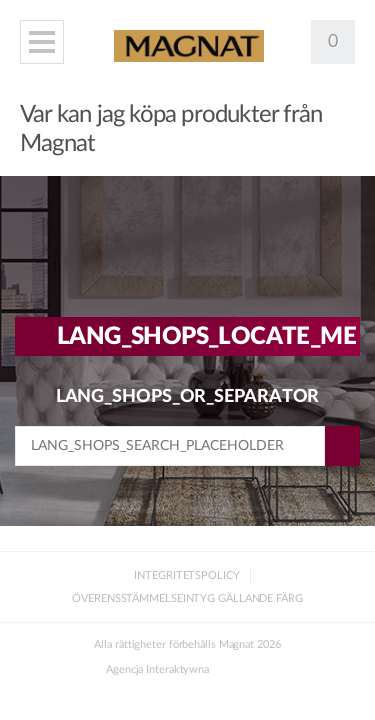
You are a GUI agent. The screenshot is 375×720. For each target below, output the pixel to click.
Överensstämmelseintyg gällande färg (187, 598)
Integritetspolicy (186, 575)
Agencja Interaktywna (157, 669)
